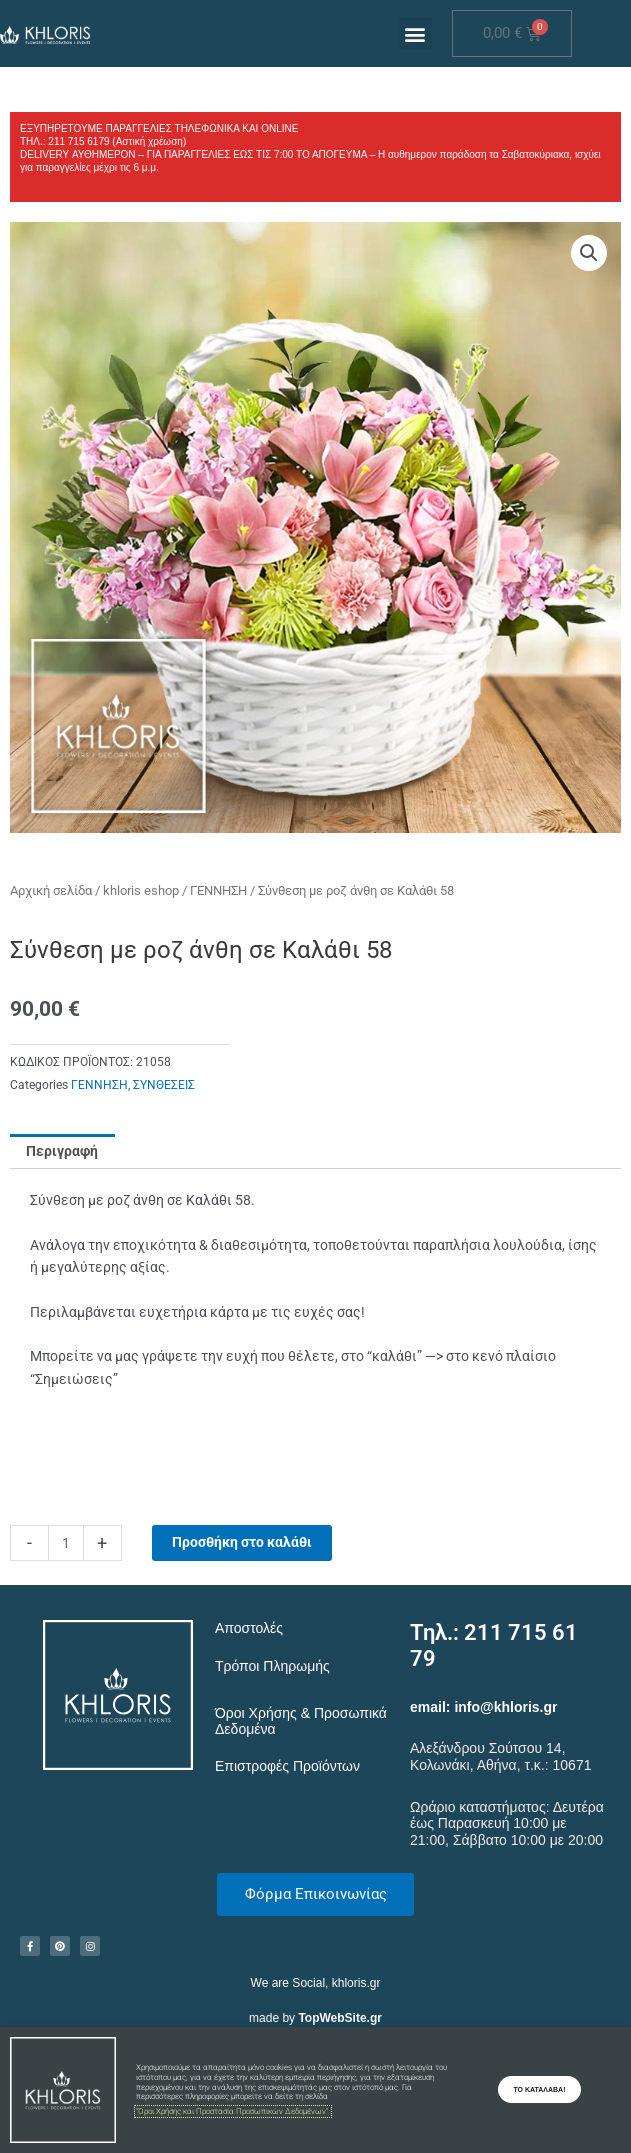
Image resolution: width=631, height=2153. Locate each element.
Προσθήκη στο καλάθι (242, 1542)
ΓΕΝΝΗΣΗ (218, 890)
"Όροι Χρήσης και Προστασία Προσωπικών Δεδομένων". (233, 2111)
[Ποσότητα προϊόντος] (66, 1543)
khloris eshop (141, 890)
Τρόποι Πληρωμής (272, 1666)
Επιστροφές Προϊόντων (287, 1766)
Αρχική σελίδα (51, 890)
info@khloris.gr (505, 1707)
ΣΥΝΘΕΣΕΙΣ (164, 1085)
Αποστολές (249, 1628)
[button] (415, 33)
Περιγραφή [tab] (62, 1151)
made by (315, 2018)
